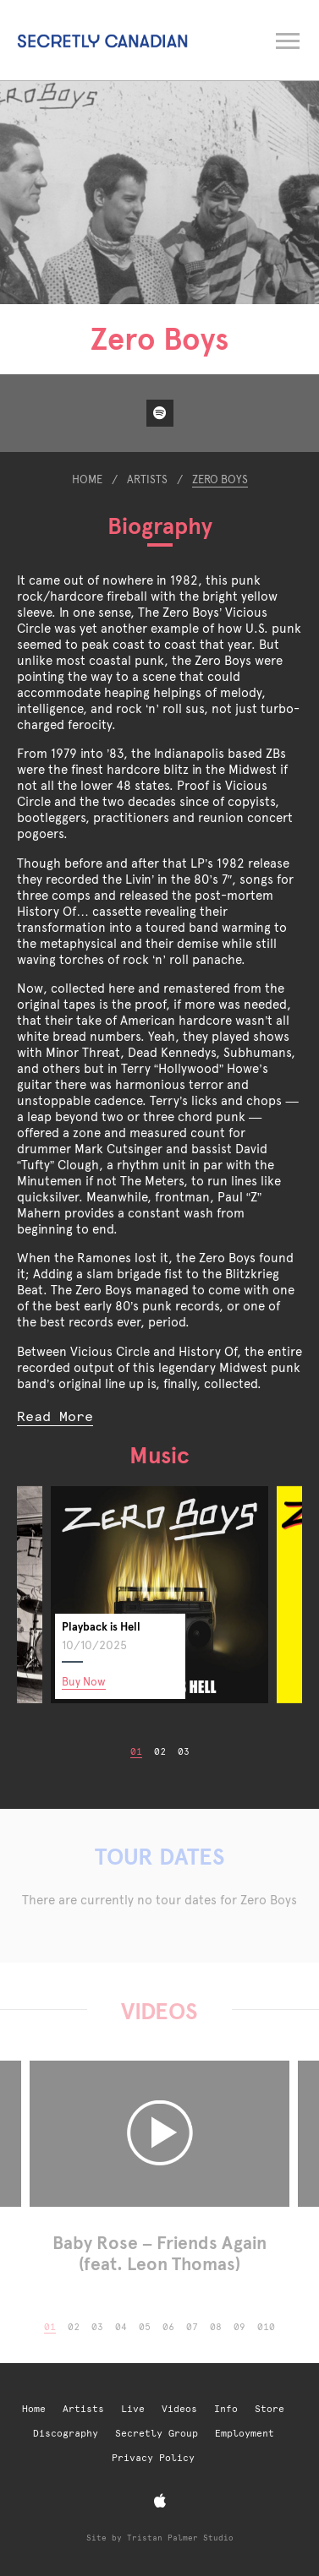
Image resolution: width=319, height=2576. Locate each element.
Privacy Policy (153, 2458)
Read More (55, 1416)
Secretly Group (156, 2433)
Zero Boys (220, 479)
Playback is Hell (101, 1626)
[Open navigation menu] (289, 38)
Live (133, 2409)
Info (226, 2409)
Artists (147, 479)
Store (269, 2409)
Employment (244, 2433)
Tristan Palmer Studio (180, 2537)
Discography (65, 2433)
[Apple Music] (160, 2501)
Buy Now (84, 1681)
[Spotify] (159, 413)
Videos (179, 2409)
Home (87, 479)
